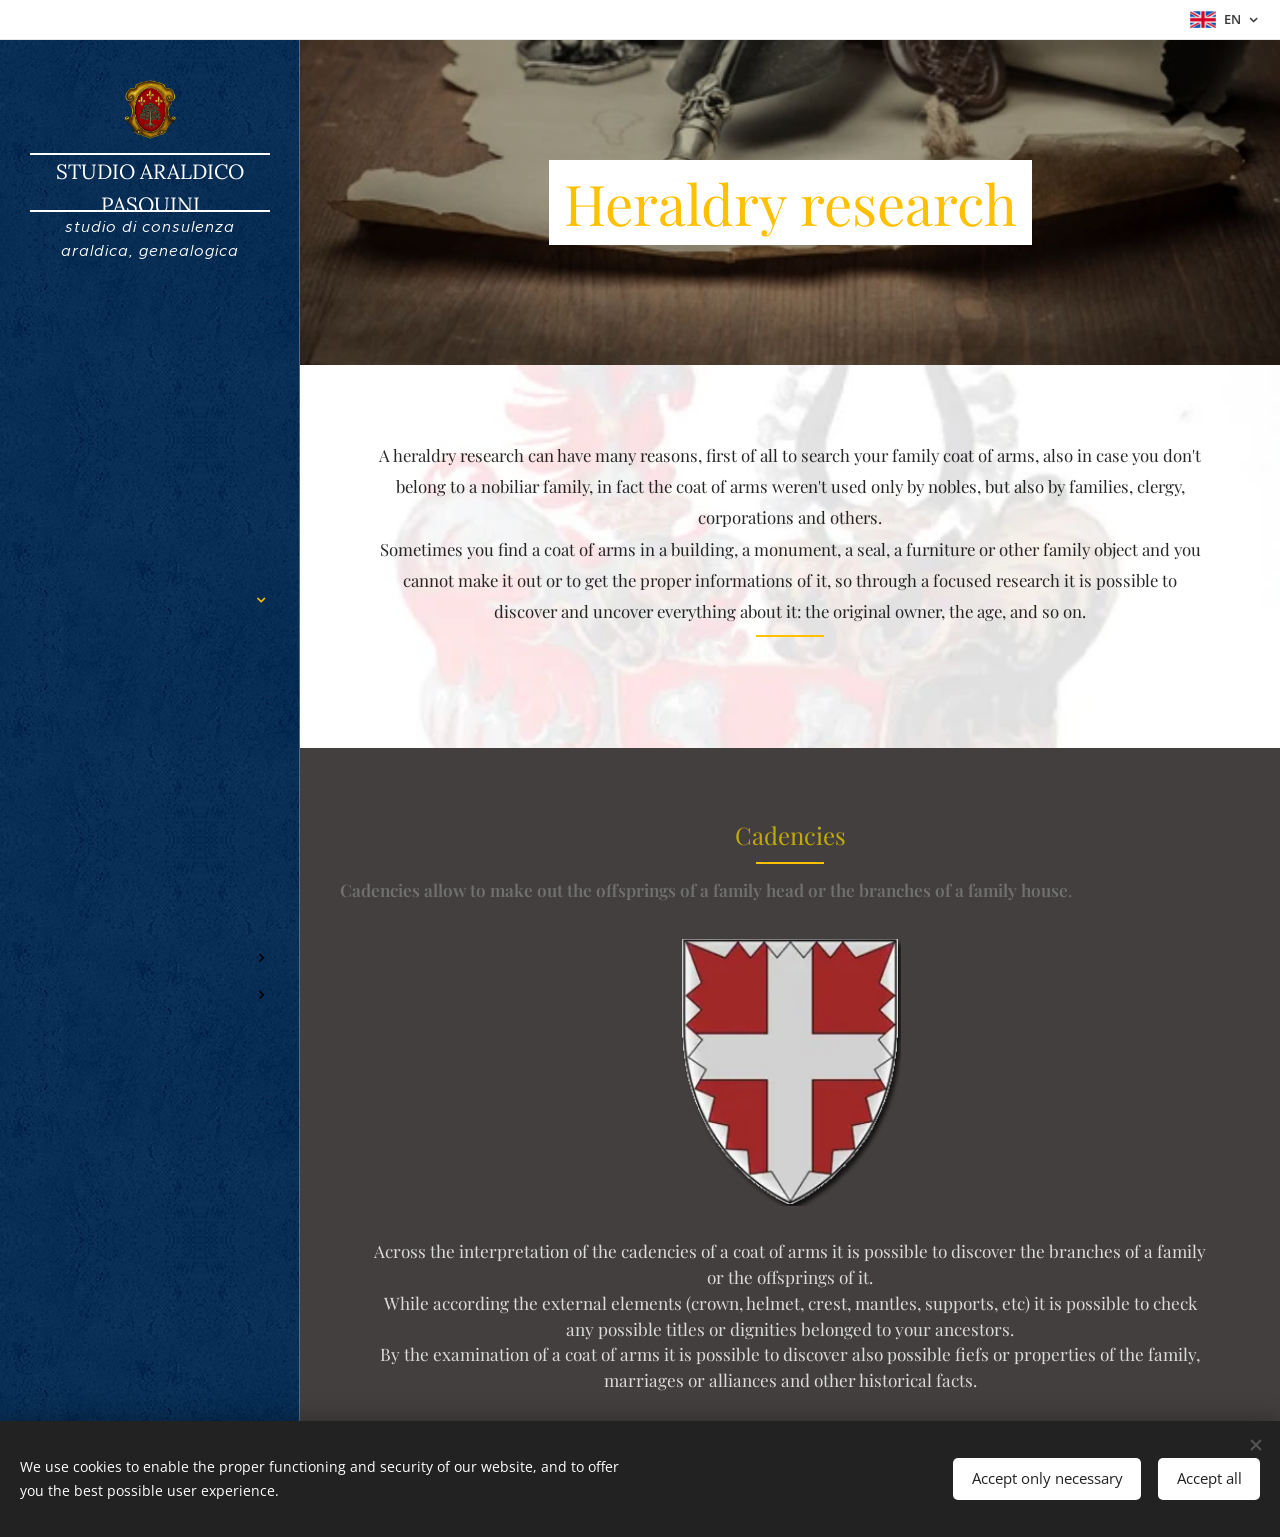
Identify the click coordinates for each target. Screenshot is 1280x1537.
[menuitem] (150, 540)
